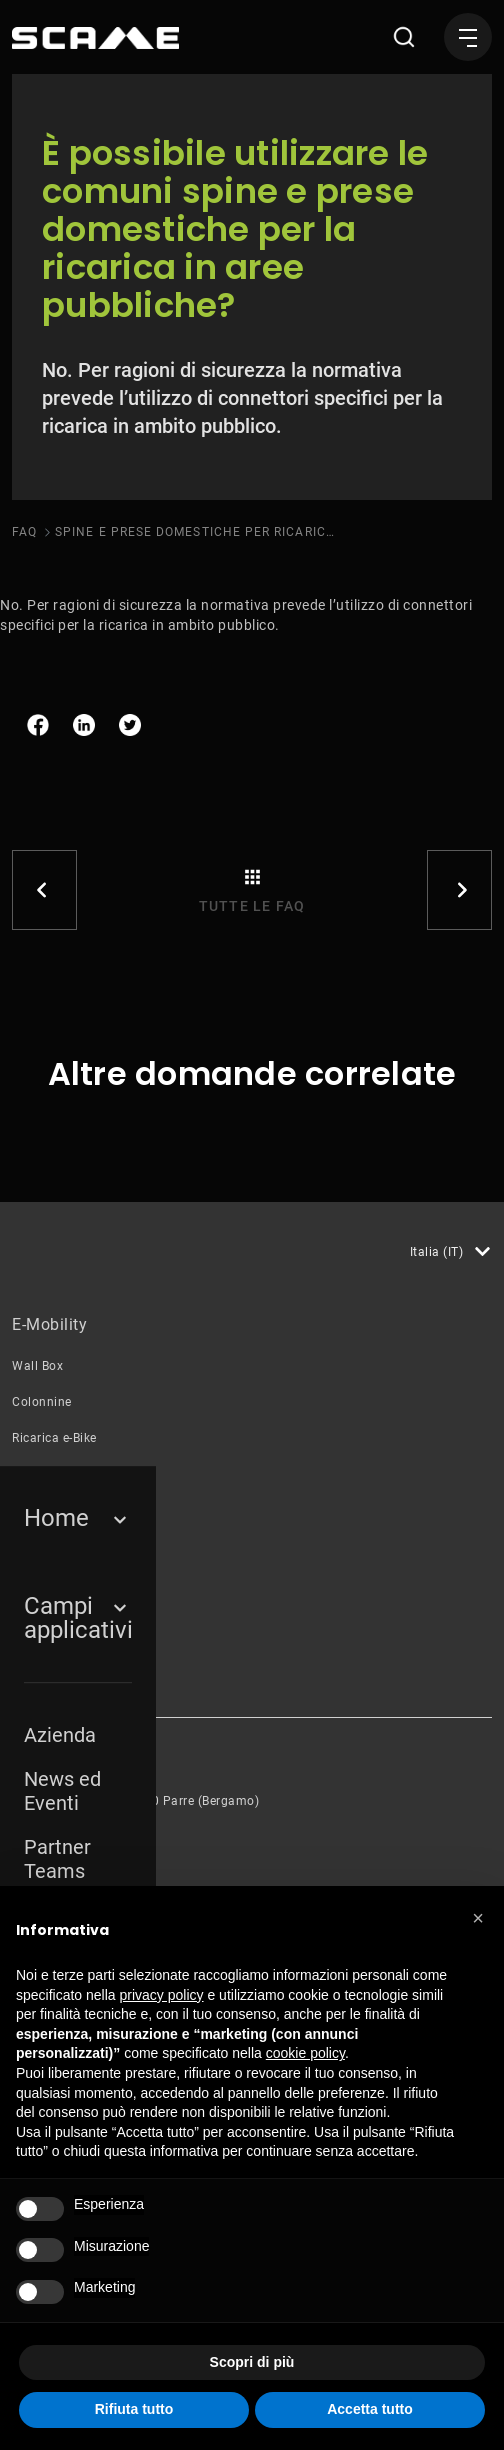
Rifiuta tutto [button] (134, 2409)
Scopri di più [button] (252, 2362)
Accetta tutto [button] (370, 2409)
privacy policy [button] (162, 1995)
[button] (478, 1918)
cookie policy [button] (305, 2053)
